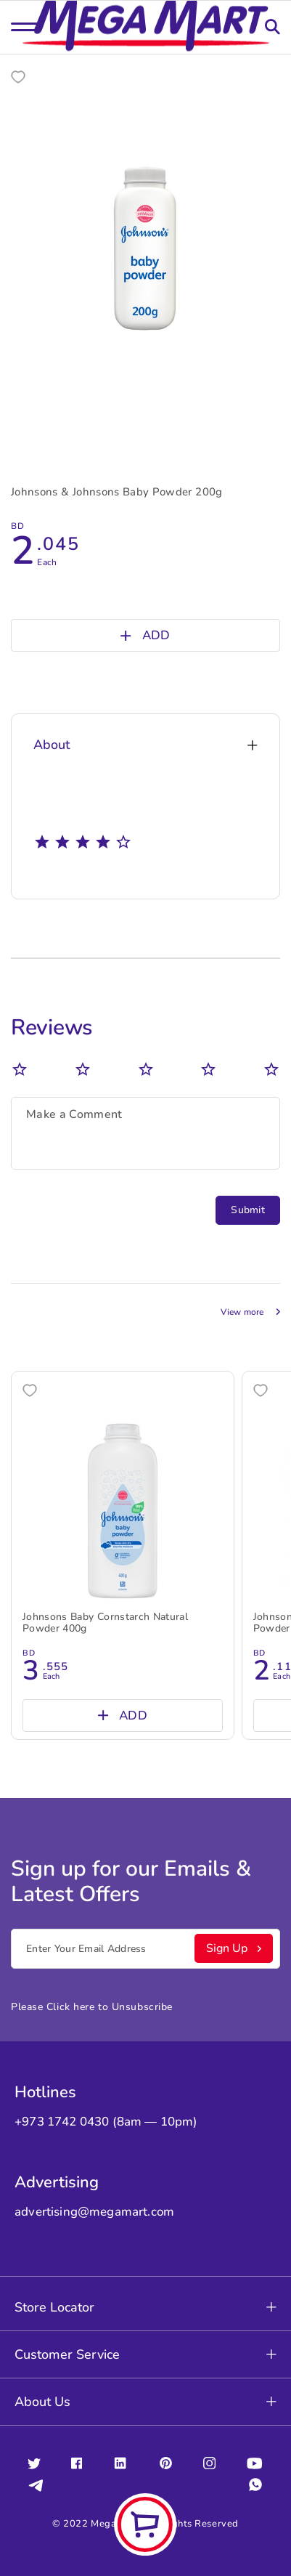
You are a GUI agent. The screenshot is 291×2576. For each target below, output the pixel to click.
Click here (70, 2007)
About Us (145, 2401)
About (145, 744)
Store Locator (145, 2307)
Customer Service (145, 2354)
